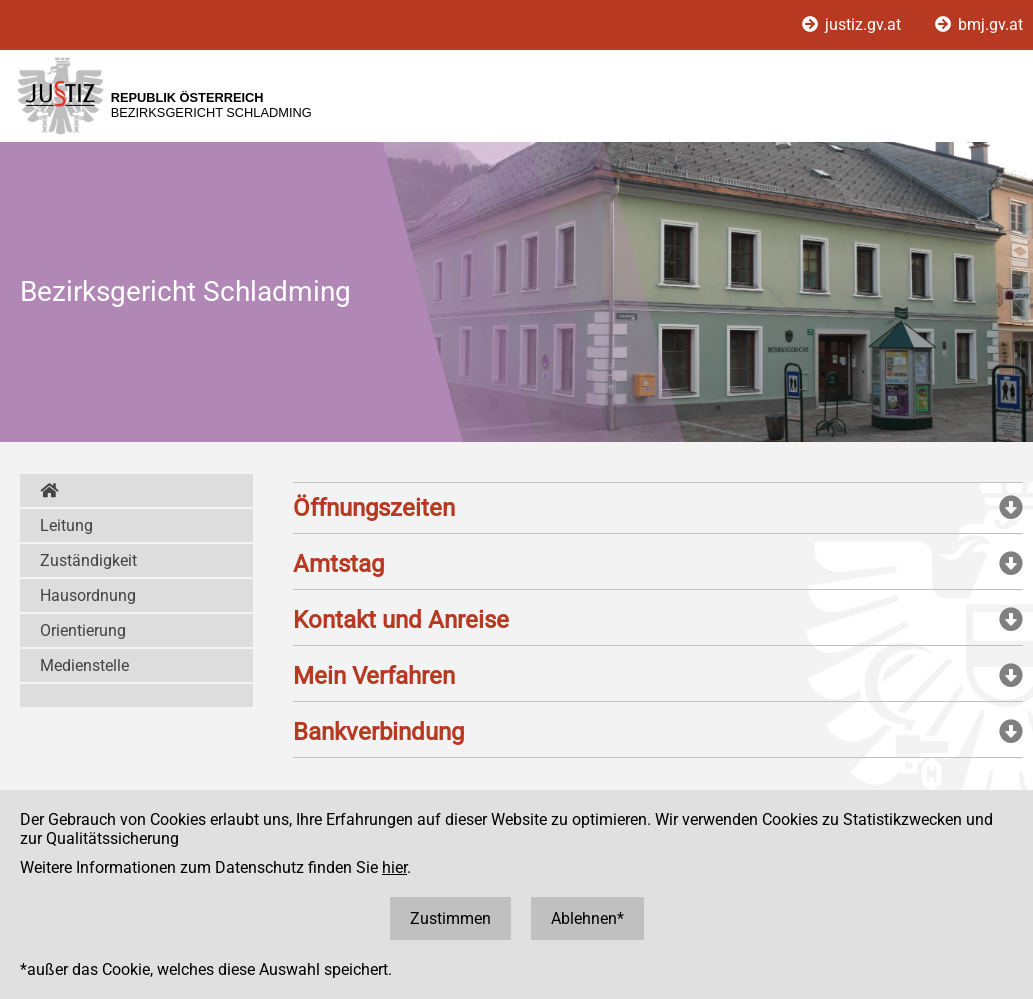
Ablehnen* (587, 918)
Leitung (66, 525)
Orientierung (83, 630)
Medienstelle (84, 665)
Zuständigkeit (88, 560)
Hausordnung (88, 595)
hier (394, 867)
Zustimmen (450, 918)
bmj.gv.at (979, 24)
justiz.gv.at (853, 24)
